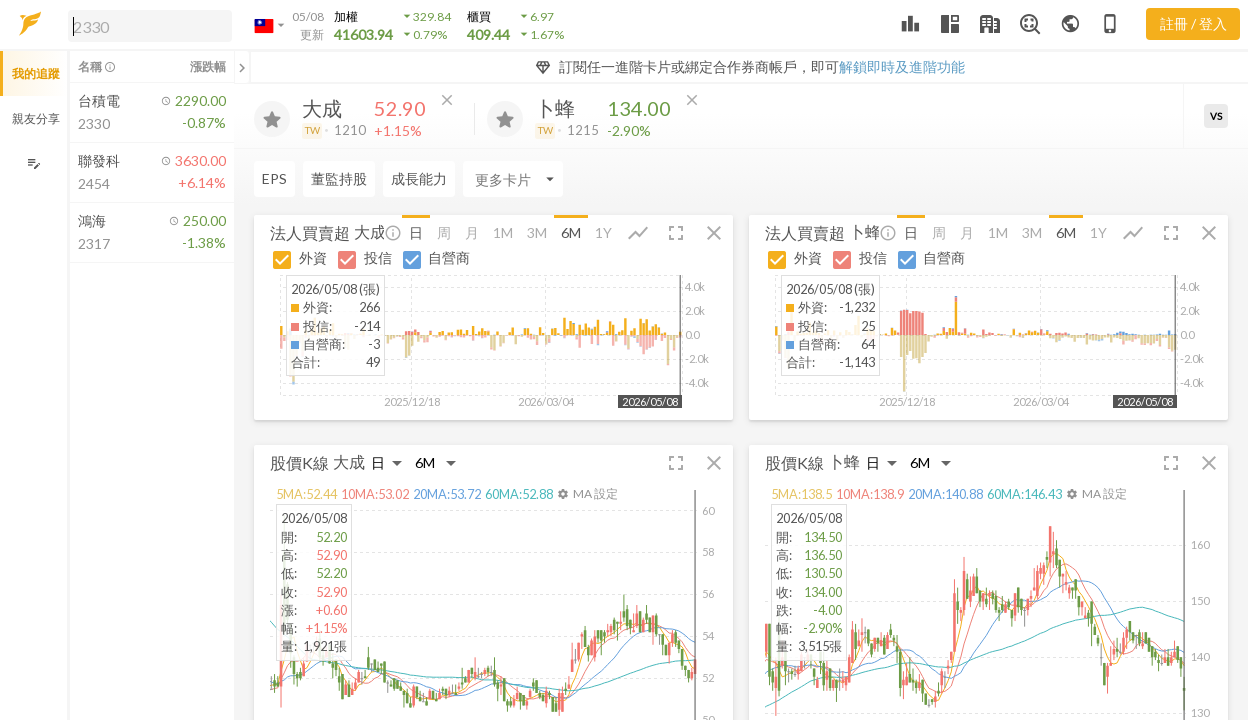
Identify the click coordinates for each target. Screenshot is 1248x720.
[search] (150, 26)
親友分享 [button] (36, 118)
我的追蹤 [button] (36, 73)
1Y (603, 232)
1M (503, 232)
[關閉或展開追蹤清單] (242, 67)
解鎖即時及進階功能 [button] (902, 66)
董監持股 (339, 178)
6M (571, 232)
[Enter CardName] (513, 179)
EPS (274, 178)
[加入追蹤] (272, 119)
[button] (146, 25)
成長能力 (419, 178)
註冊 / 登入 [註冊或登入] (1193, 23)
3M (537, 232)
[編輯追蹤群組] (33, 163)
